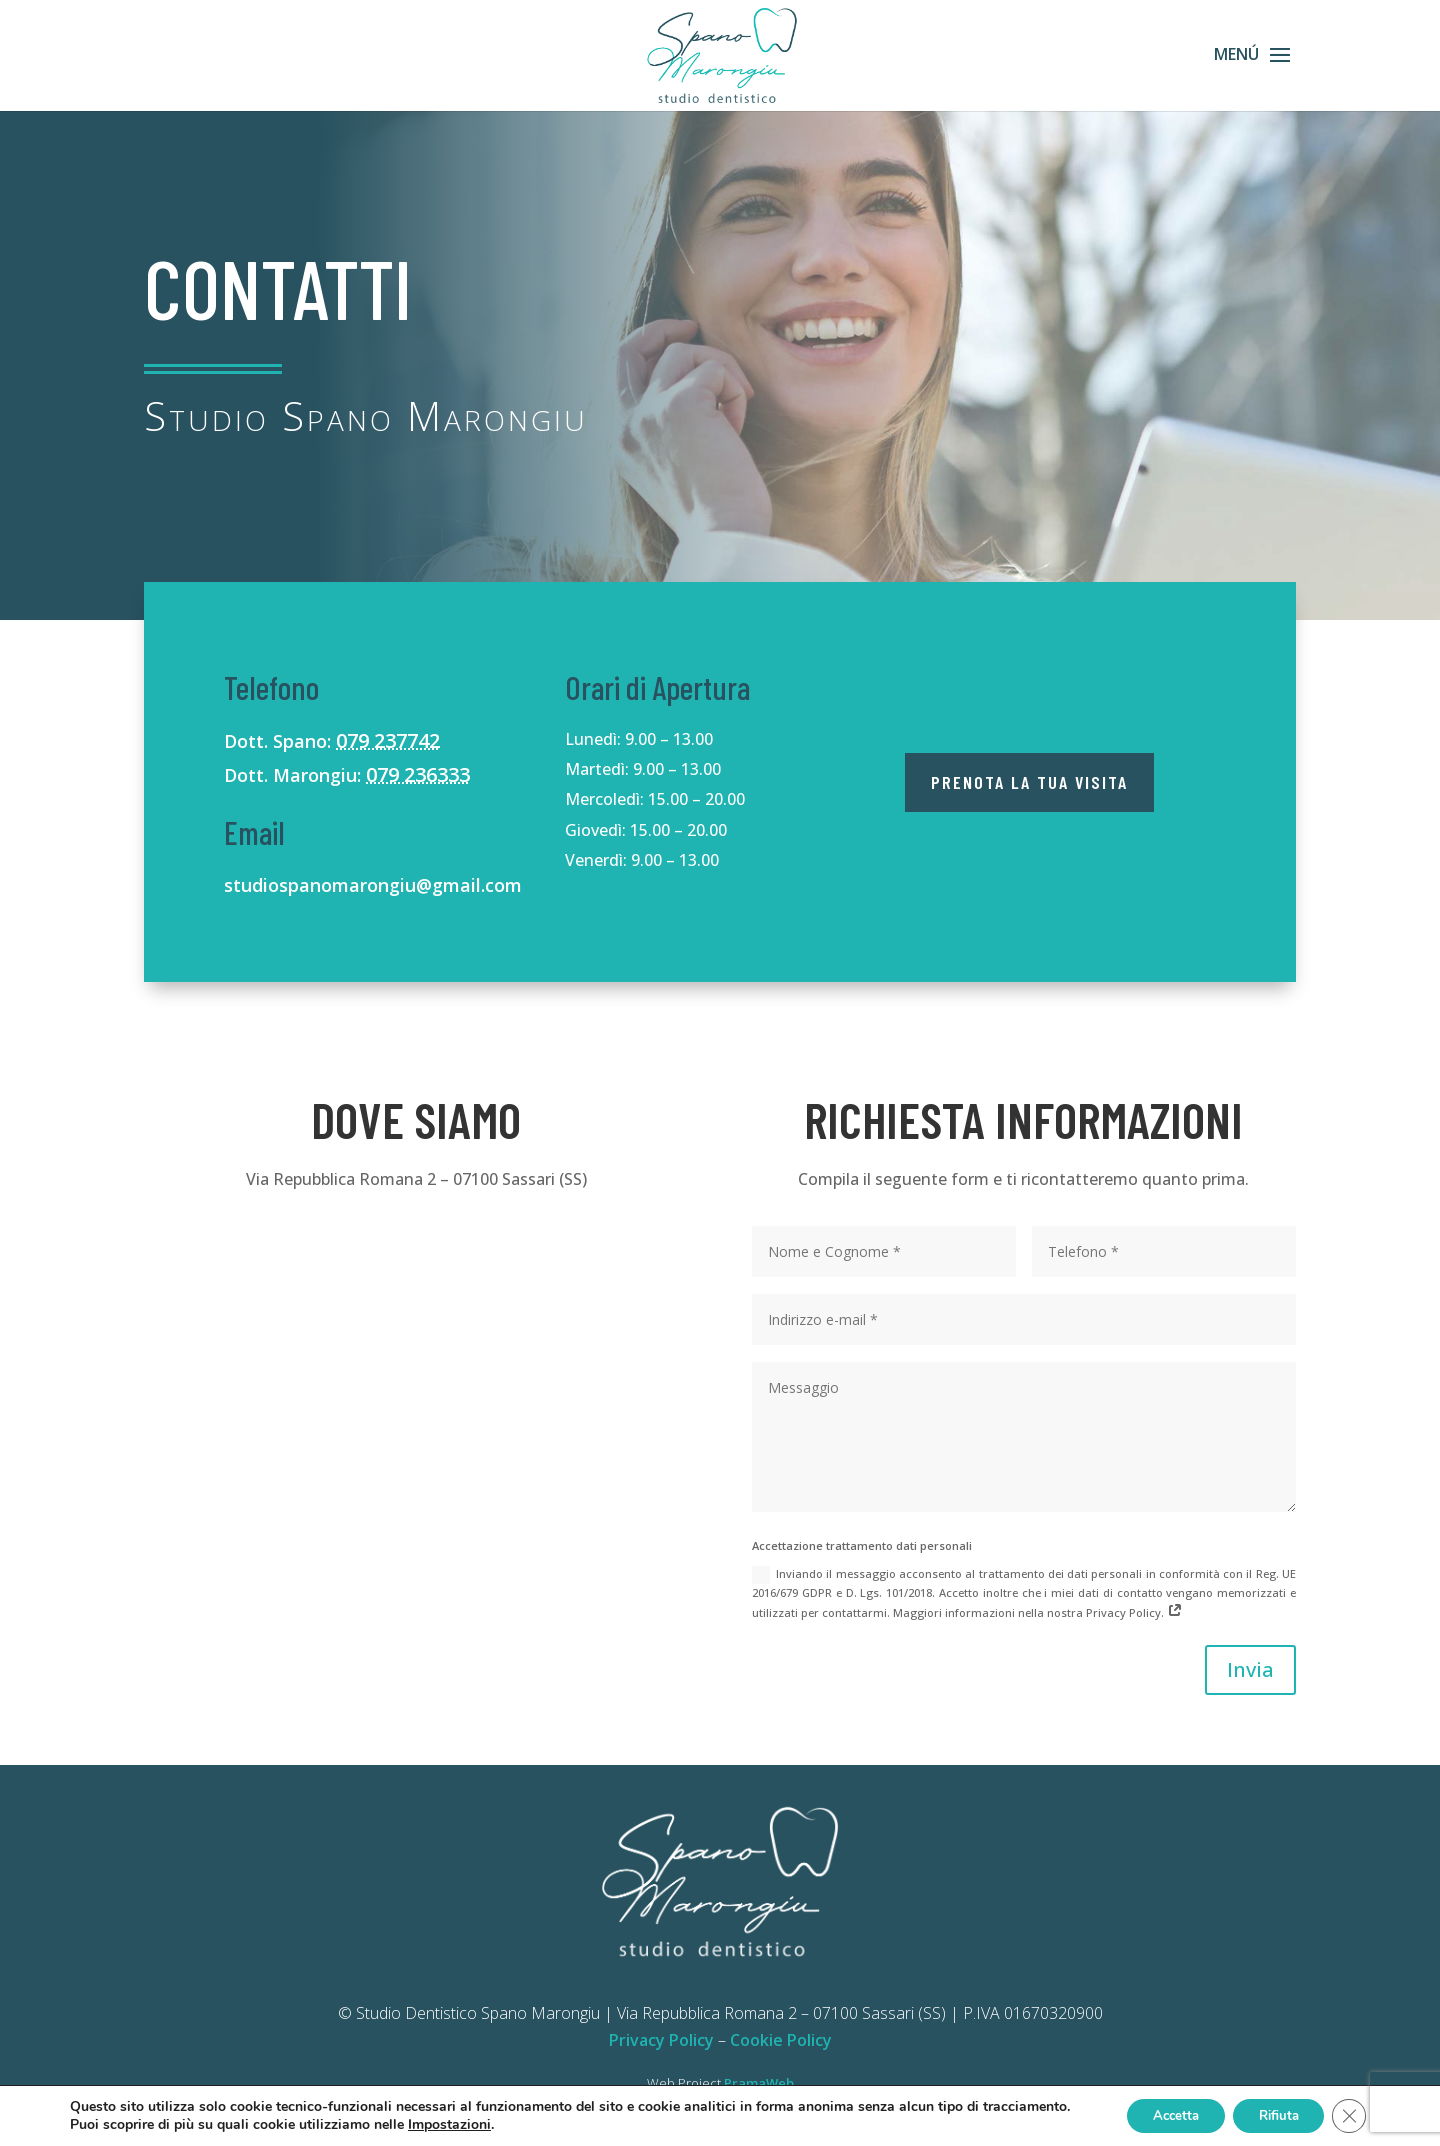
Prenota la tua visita (1029, 782)
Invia (1250, 1669)
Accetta (1155, 2114)
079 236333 (418, 774)
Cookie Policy (781, 2040)
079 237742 (388, 740)
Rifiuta (1270, 2114)
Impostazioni (540, 2124)
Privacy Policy (661, 2040)
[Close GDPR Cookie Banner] (1348, 2115)
